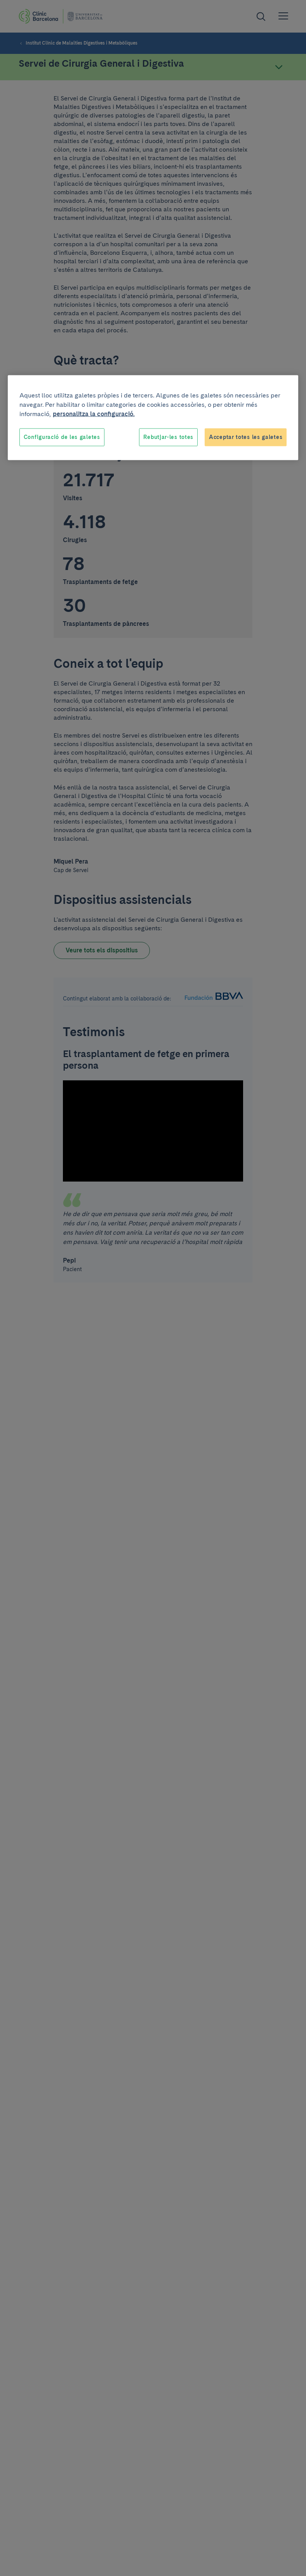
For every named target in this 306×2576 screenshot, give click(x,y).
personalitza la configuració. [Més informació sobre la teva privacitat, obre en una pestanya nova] (94, 414)
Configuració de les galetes (62, 437)
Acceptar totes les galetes (245, 437)
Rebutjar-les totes (168, 437)
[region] (153, 417)
